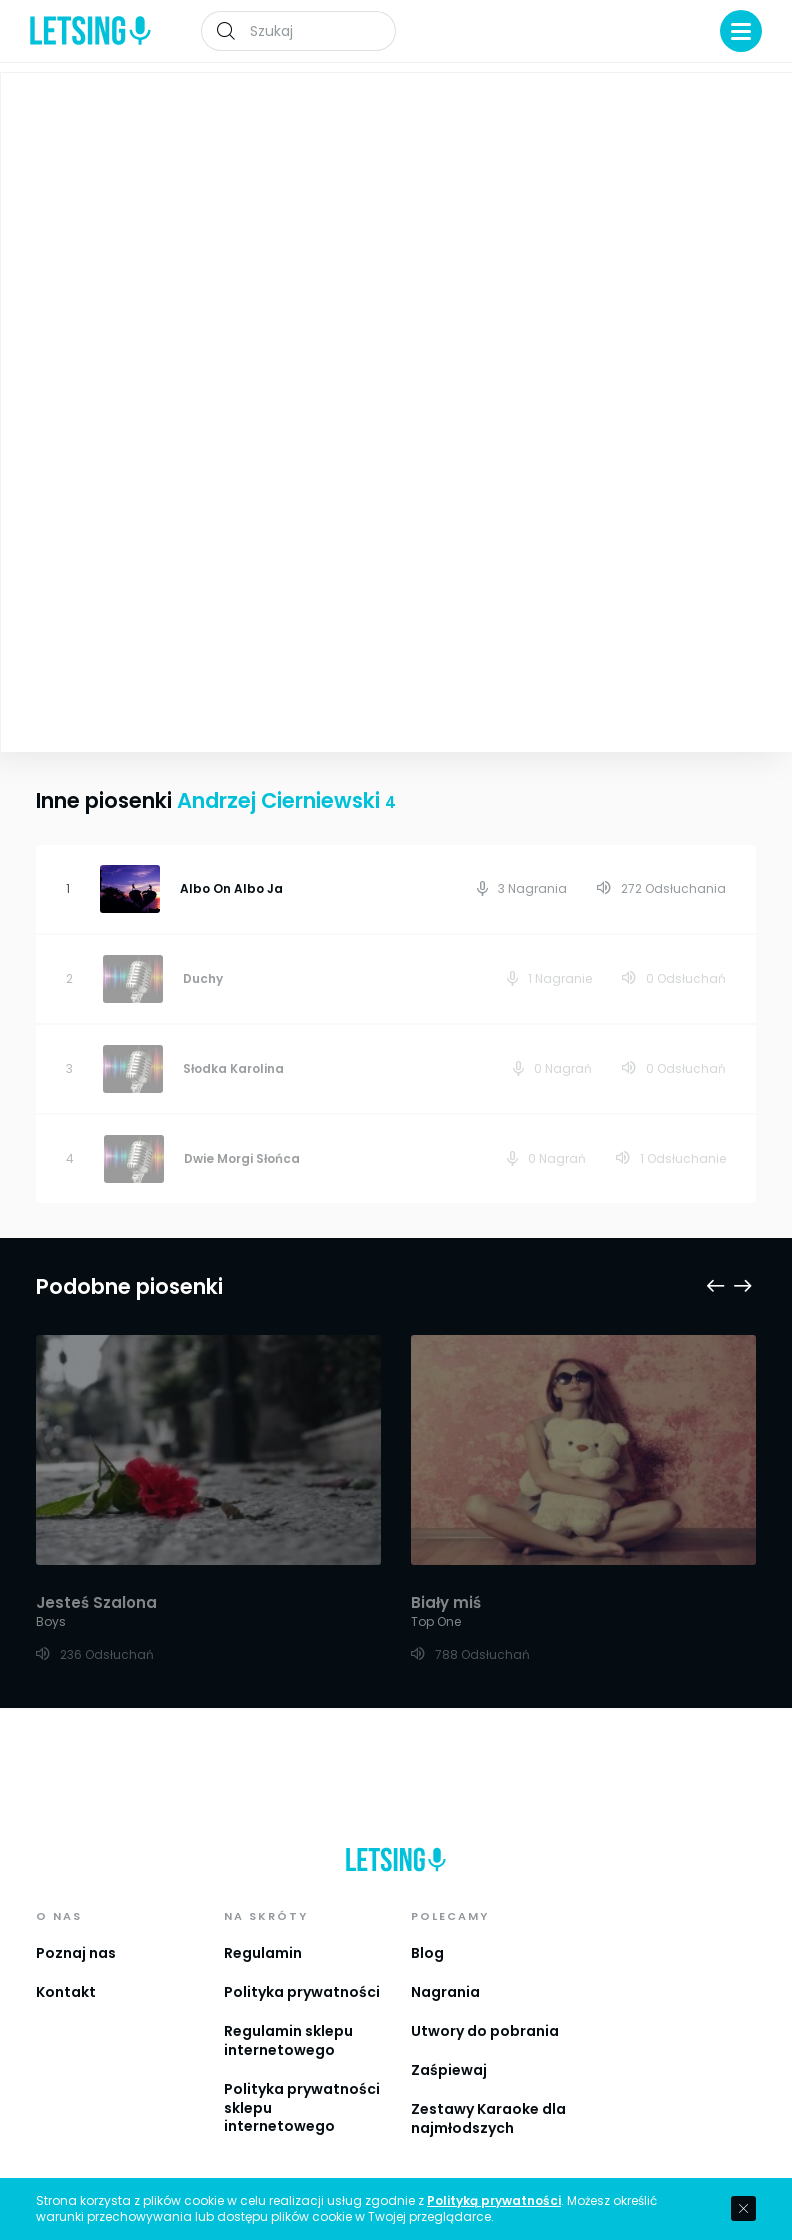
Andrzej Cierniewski (493, 246)
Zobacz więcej (199, 603)
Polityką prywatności (494, 2201)
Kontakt (66, 1992)
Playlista (726, 101)
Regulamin (263, 1953)
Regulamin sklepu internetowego (288, 2040)
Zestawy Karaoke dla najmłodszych (488, 2118)
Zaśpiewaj (449, 2070)
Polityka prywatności (302, 1992)
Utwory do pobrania (485, 2031)
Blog (427, 1953)
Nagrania (445, 1992)
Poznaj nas (76, 1953)
